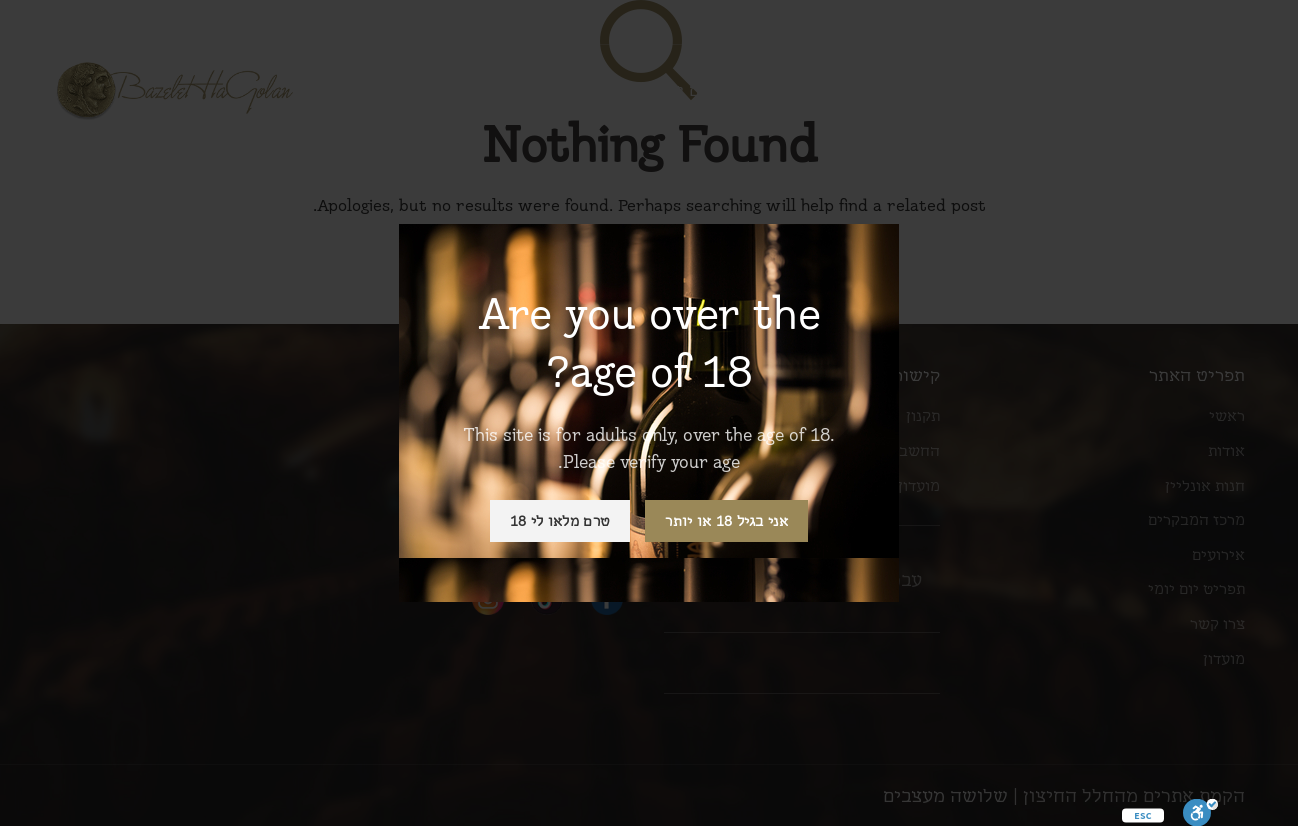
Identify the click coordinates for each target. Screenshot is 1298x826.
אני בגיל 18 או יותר (726, 520)
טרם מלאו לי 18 (560, 520)
